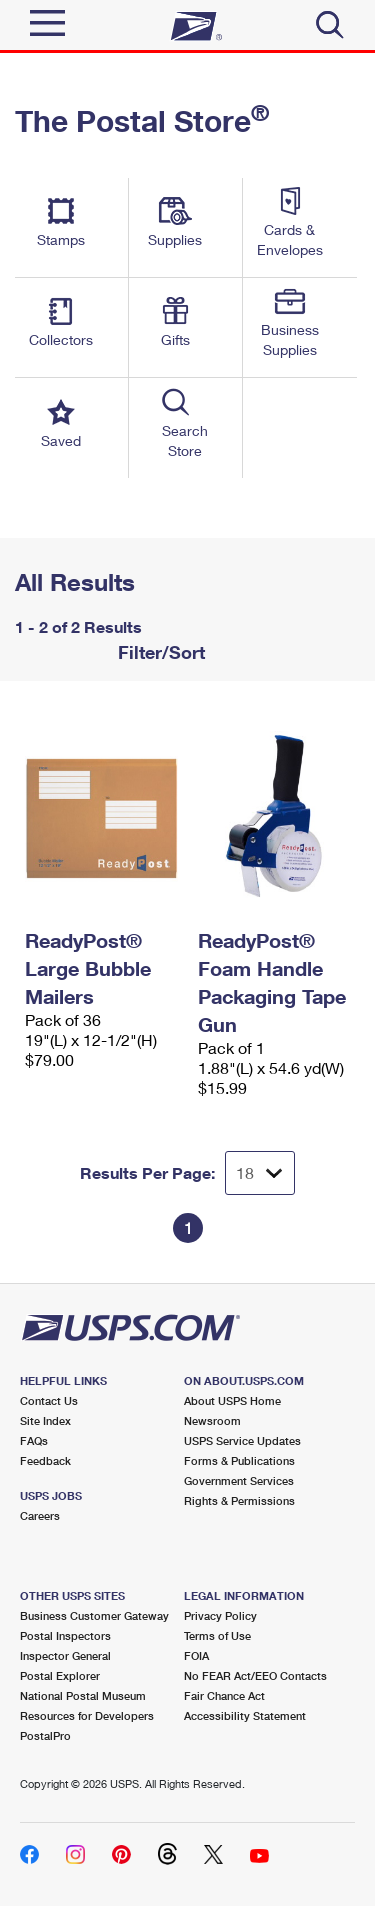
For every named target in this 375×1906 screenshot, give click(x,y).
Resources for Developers (87, 1715)
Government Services (239, 1480)
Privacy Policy (220, 1615)
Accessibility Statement (245, 1715)
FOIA (196, 1655)
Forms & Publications (239, 1460)
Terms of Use (217, 1635)
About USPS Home (232, 1400)
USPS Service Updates (242, 1440)
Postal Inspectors (65, 1635)
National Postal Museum (83, 1695)
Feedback (45, 1460)
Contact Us (49, 1400)
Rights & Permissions (239, 1500)
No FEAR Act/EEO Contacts (255, 1675)
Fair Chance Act (224, 1695)
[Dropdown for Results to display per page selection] (260, 1173)
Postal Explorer (60, 1675)
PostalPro (45, 1735)
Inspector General (65, 1655)
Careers (40, 1515)
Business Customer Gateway (94, 1615)
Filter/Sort (159, 652)
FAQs (34, 1440)
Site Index (45, 1420)
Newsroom (212, 1420)
